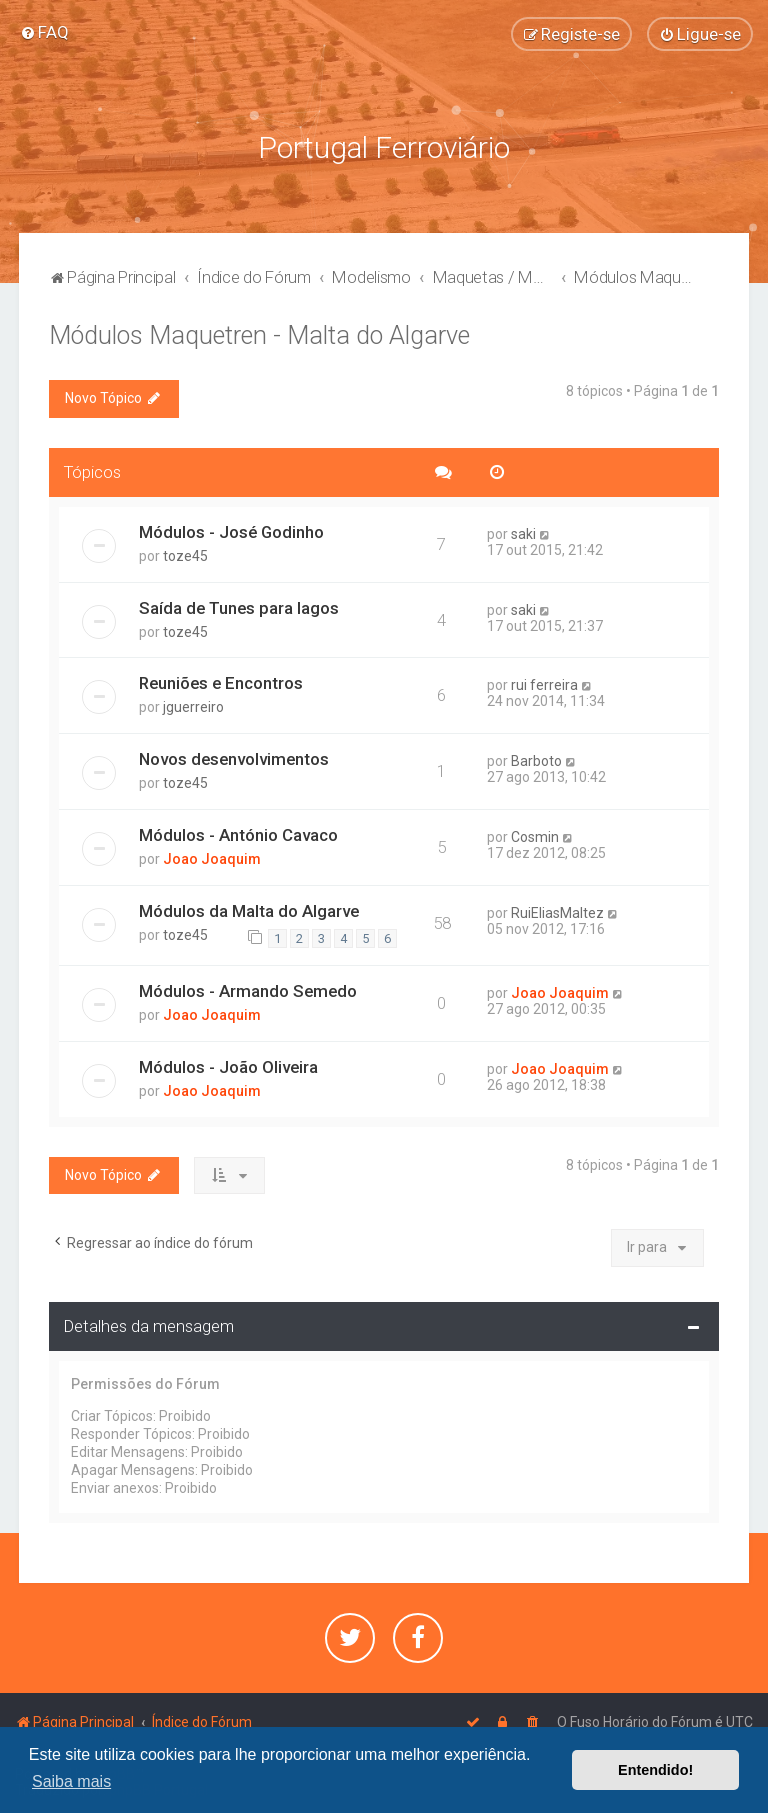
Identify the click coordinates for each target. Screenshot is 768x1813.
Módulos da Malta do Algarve (249, 909)
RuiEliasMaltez (557, 911)
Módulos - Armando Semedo (248, 988)
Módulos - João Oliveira (228, 1064)
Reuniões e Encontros (221, 681)
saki (523, 531)
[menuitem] (44, 32)
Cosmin (535, 835)
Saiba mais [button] (71, 1781)
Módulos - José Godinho (231, 529)
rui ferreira (544, 683)
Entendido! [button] (655, 1770)
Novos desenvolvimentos (234, 757)
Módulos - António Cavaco (238, 833)
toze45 (185, 553)
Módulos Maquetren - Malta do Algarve (259, 333)
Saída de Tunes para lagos (239, 605)
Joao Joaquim (212, 857)
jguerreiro (193, 705)
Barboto (536, 759)
